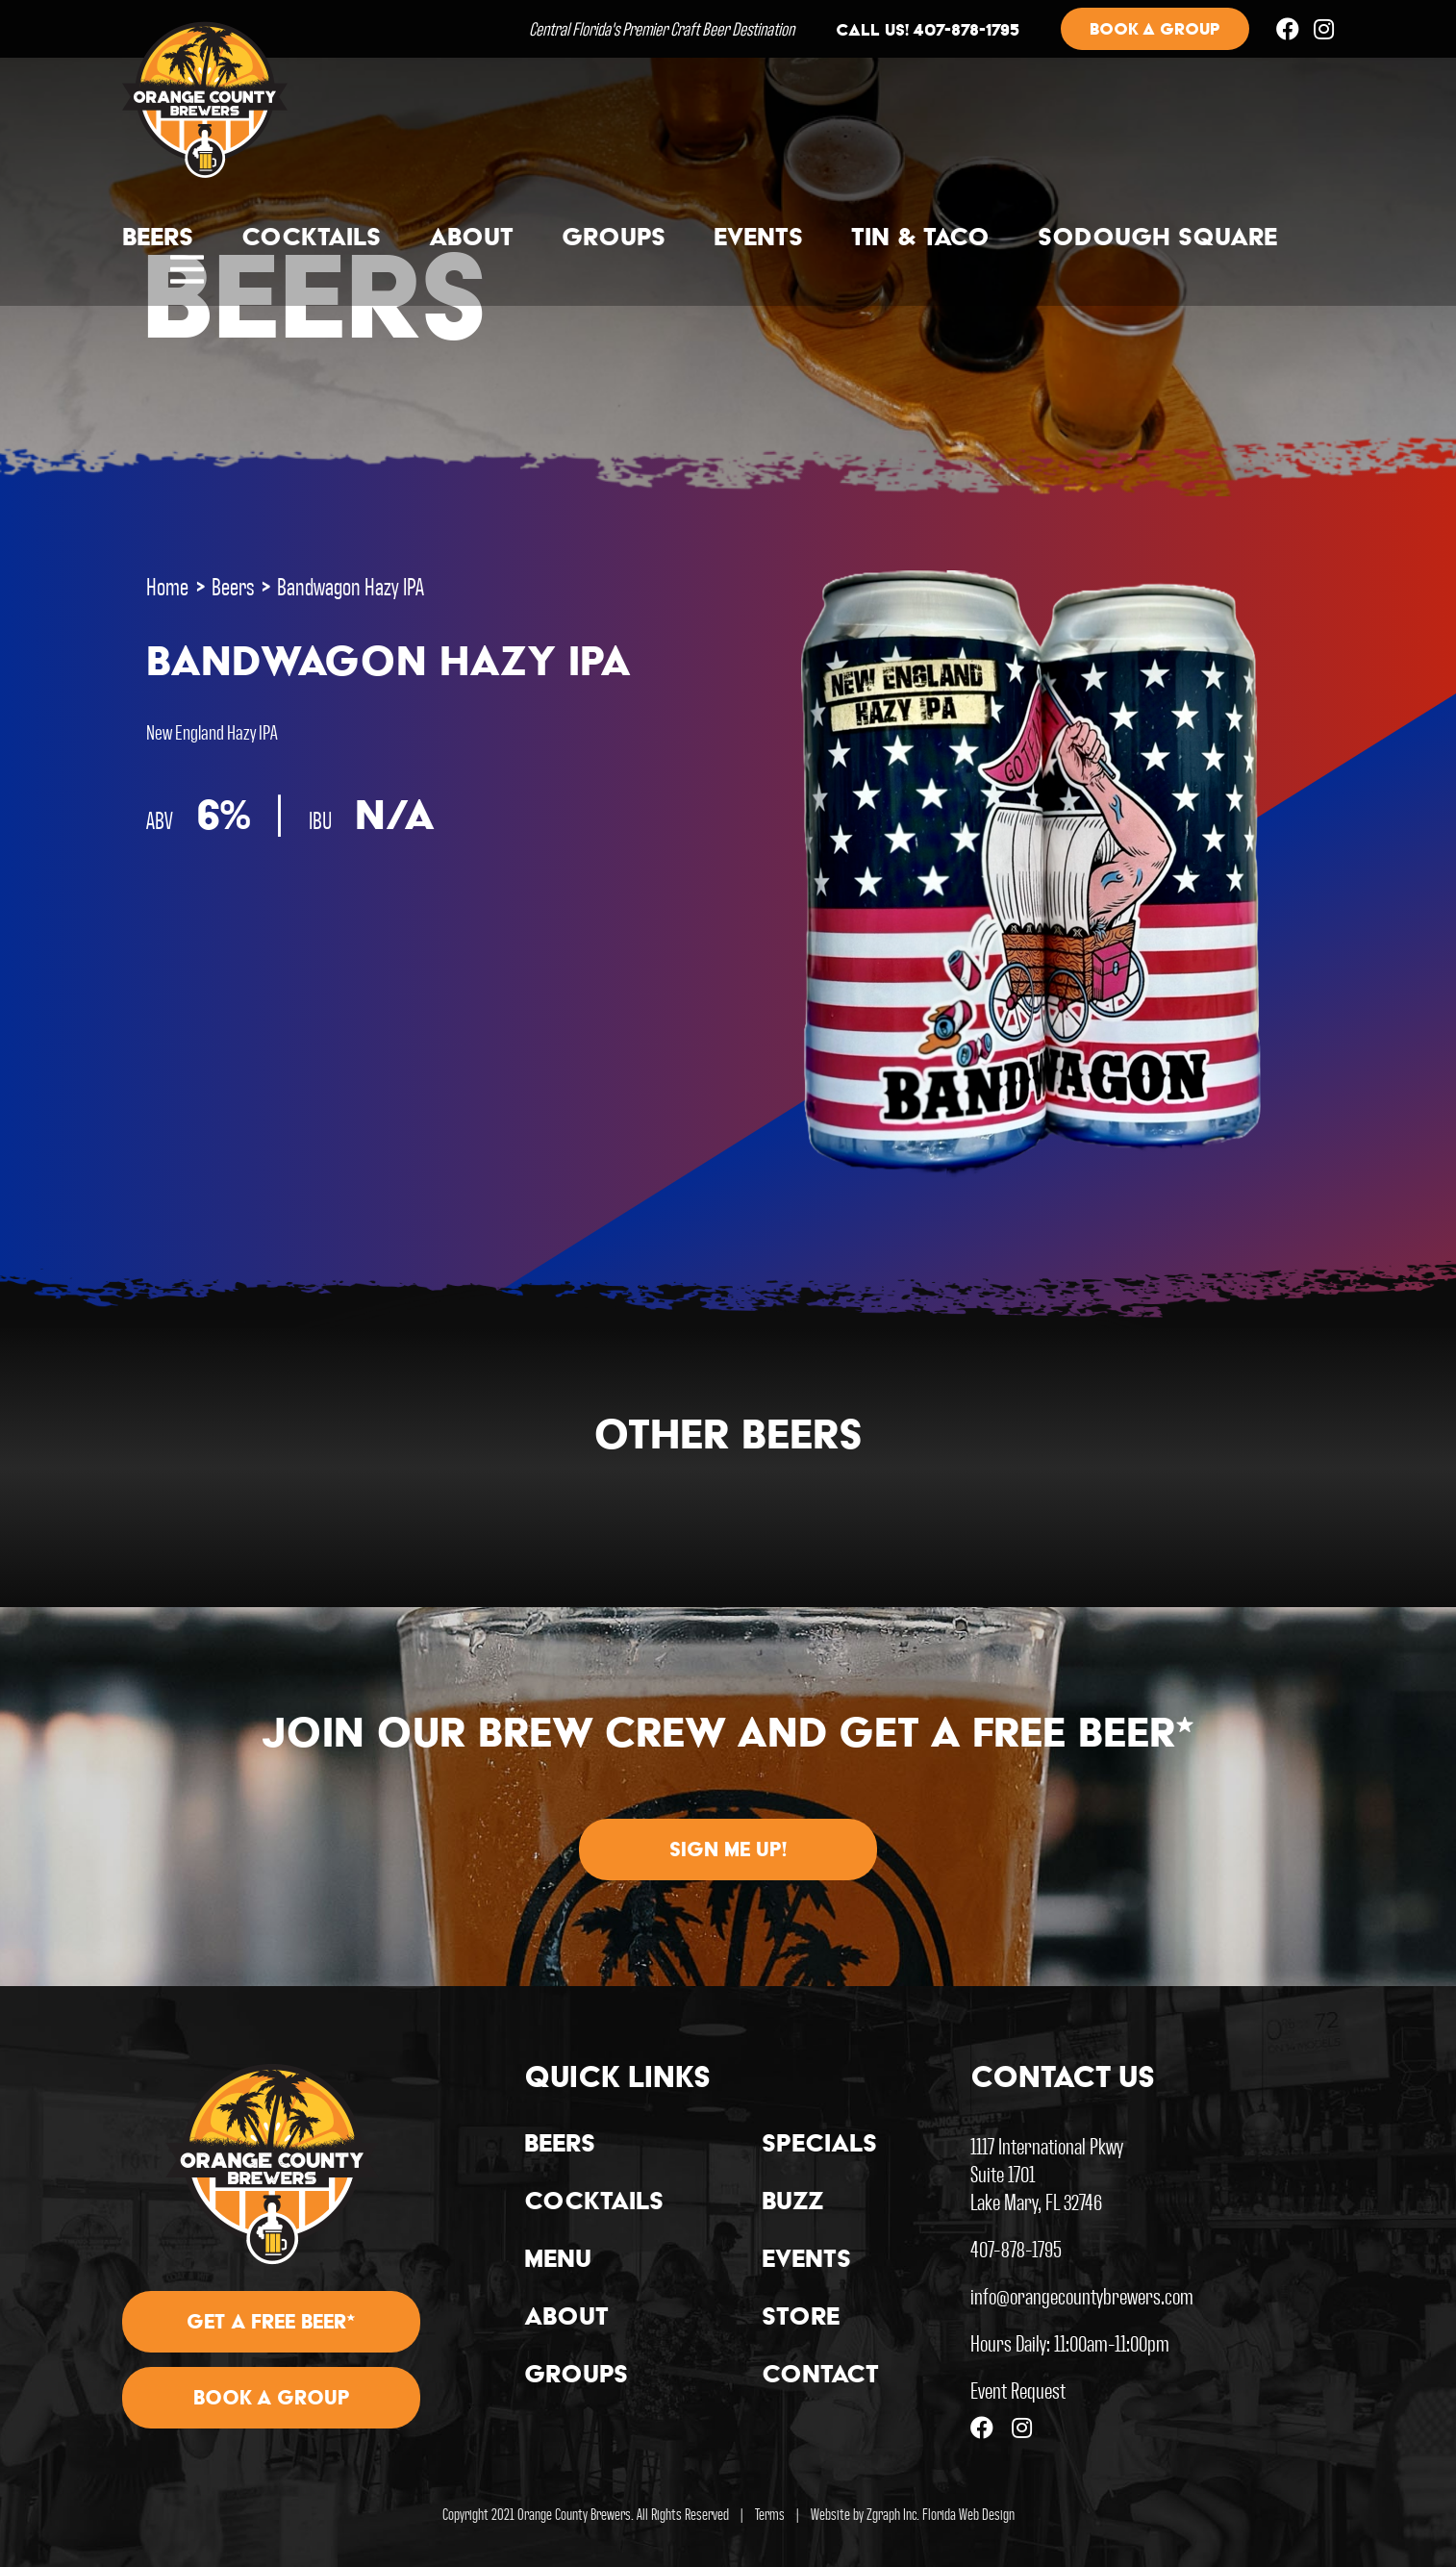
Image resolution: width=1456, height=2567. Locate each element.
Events (758, 239)
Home (167, 585)
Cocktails (311, 239)
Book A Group (271, 2399)
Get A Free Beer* (271, 2323)
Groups (613, 239)
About (471, 239)
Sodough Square (1157, 239)
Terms (770, 2514)
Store (801, 2318)
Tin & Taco (920, 239)
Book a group (1155, 30)
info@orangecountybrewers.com (1081, 2295)
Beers (157, 239)
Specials (819, 2145)
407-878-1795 (1016, 2248)
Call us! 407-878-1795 (927, 31)
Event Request (1018, 2389)
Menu (557, 2261)
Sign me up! (728, 1851)
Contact (820, 2376)
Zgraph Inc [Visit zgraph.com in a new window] (891, 2514)
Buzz (793, 2203)
